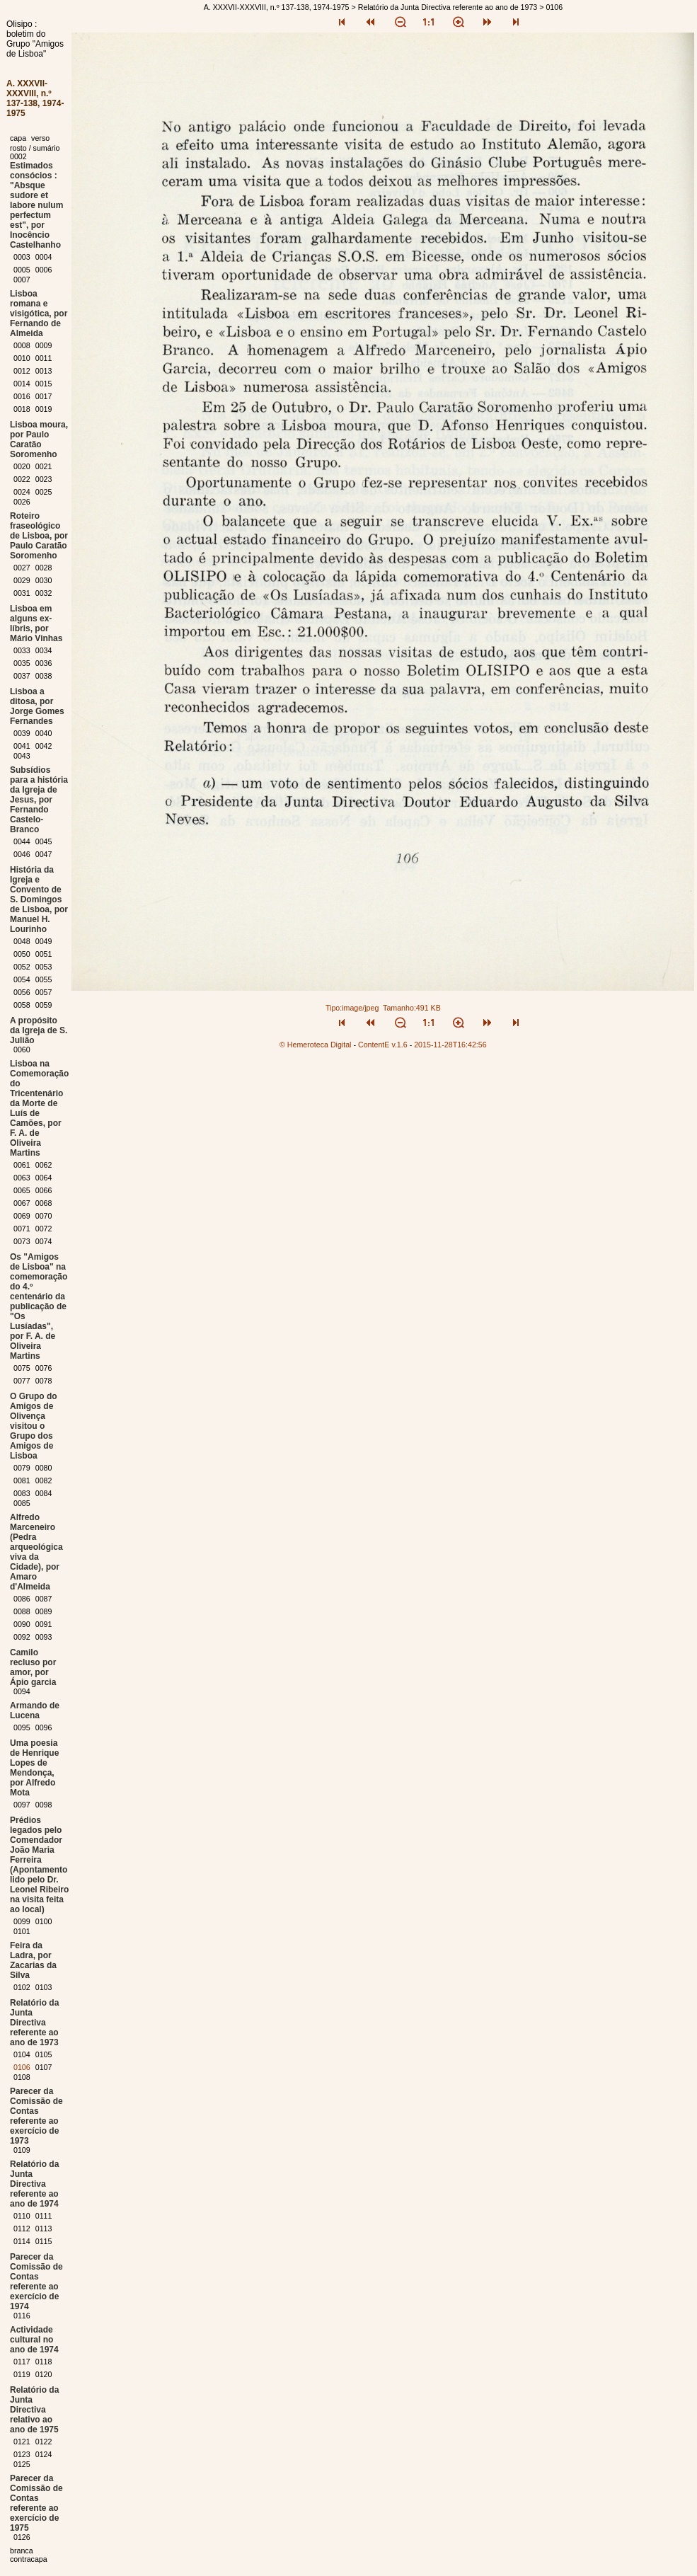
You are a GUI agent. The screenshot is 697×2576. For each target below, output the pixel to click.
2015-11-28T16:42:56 (450, 1044)
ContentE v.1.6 (383, 1044)
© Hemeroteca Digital (315, 1044)
